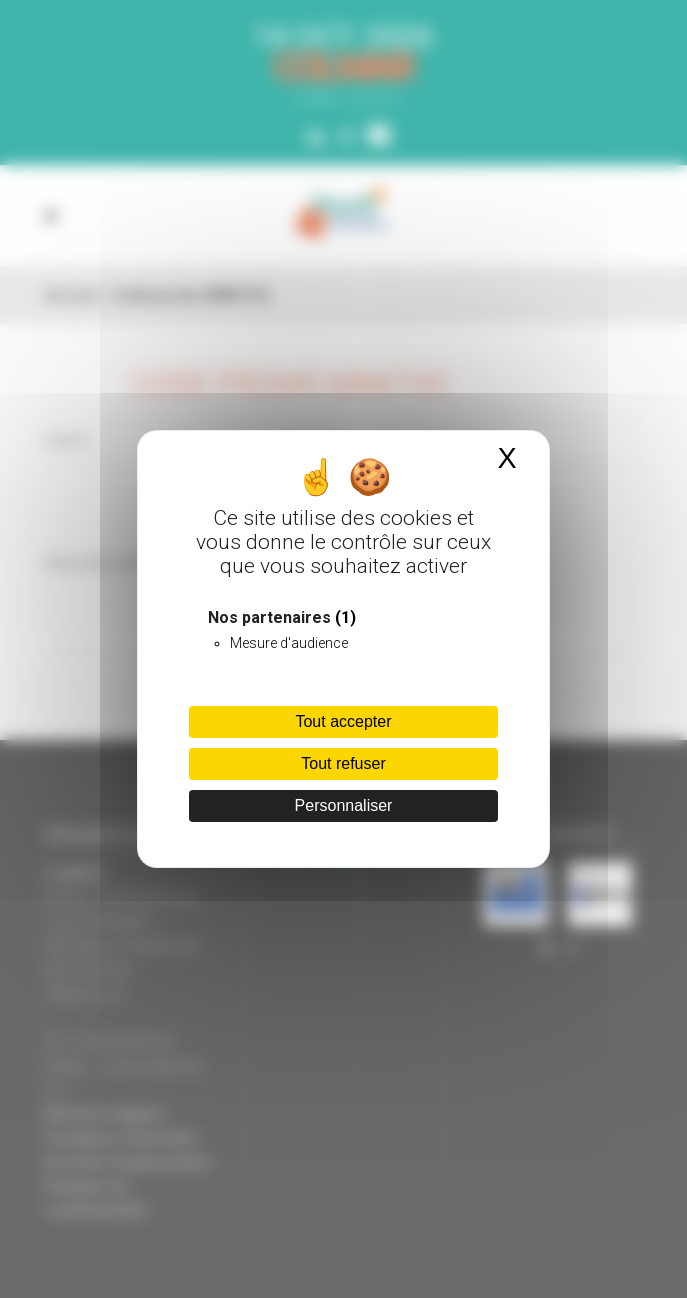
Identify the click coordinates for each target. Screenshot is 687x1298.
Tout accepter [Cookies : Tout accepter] (343, 721)
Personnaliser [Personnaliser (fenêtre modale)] (344, 805)
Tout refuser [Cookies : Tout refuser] (343, 763)
